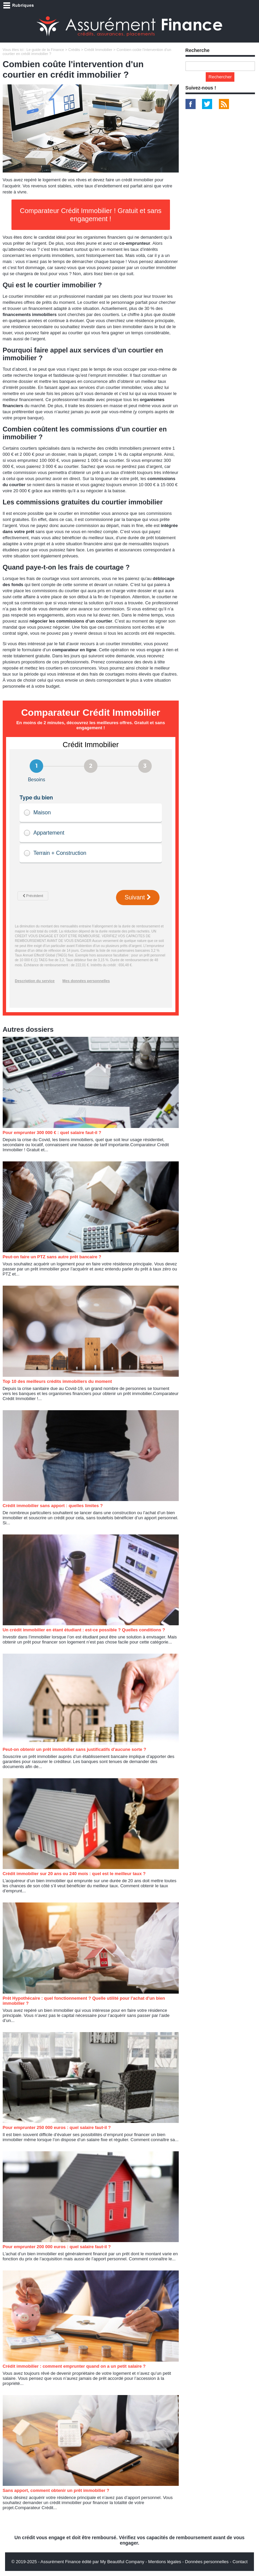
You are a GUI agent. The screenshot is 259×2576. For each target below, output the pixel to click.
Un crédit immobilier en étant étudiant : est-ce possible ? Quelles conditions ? (84, 1629)
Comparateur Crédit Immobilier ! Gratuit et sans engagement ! (91, 214)
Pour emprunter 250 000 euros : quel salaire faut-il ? (57, 2127)
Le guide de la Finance (45, 50)
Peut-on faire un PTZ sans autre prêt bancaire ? (52, 1256)
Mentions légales (164, 2561)
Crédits (74, 50)
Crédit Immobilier (98, 50)
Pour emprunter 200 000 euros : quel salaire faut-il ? (57, 2246)
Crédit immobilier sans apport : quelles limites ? (53, 1505)
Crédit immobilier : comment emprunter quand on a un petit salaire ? (74, 2366)
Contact (240, 2561)
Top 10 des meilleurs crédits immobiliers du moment (57, 1381)
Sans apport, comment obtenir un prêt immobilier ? (56, 2490)
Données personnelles (206, 2561)
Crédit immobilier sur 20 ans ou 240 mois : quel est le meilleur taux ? (74, 1873)
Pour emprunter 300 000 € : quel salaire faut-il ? (52, 1132)
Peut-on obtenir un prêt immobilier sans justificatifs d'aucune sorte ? (74, 1749)
